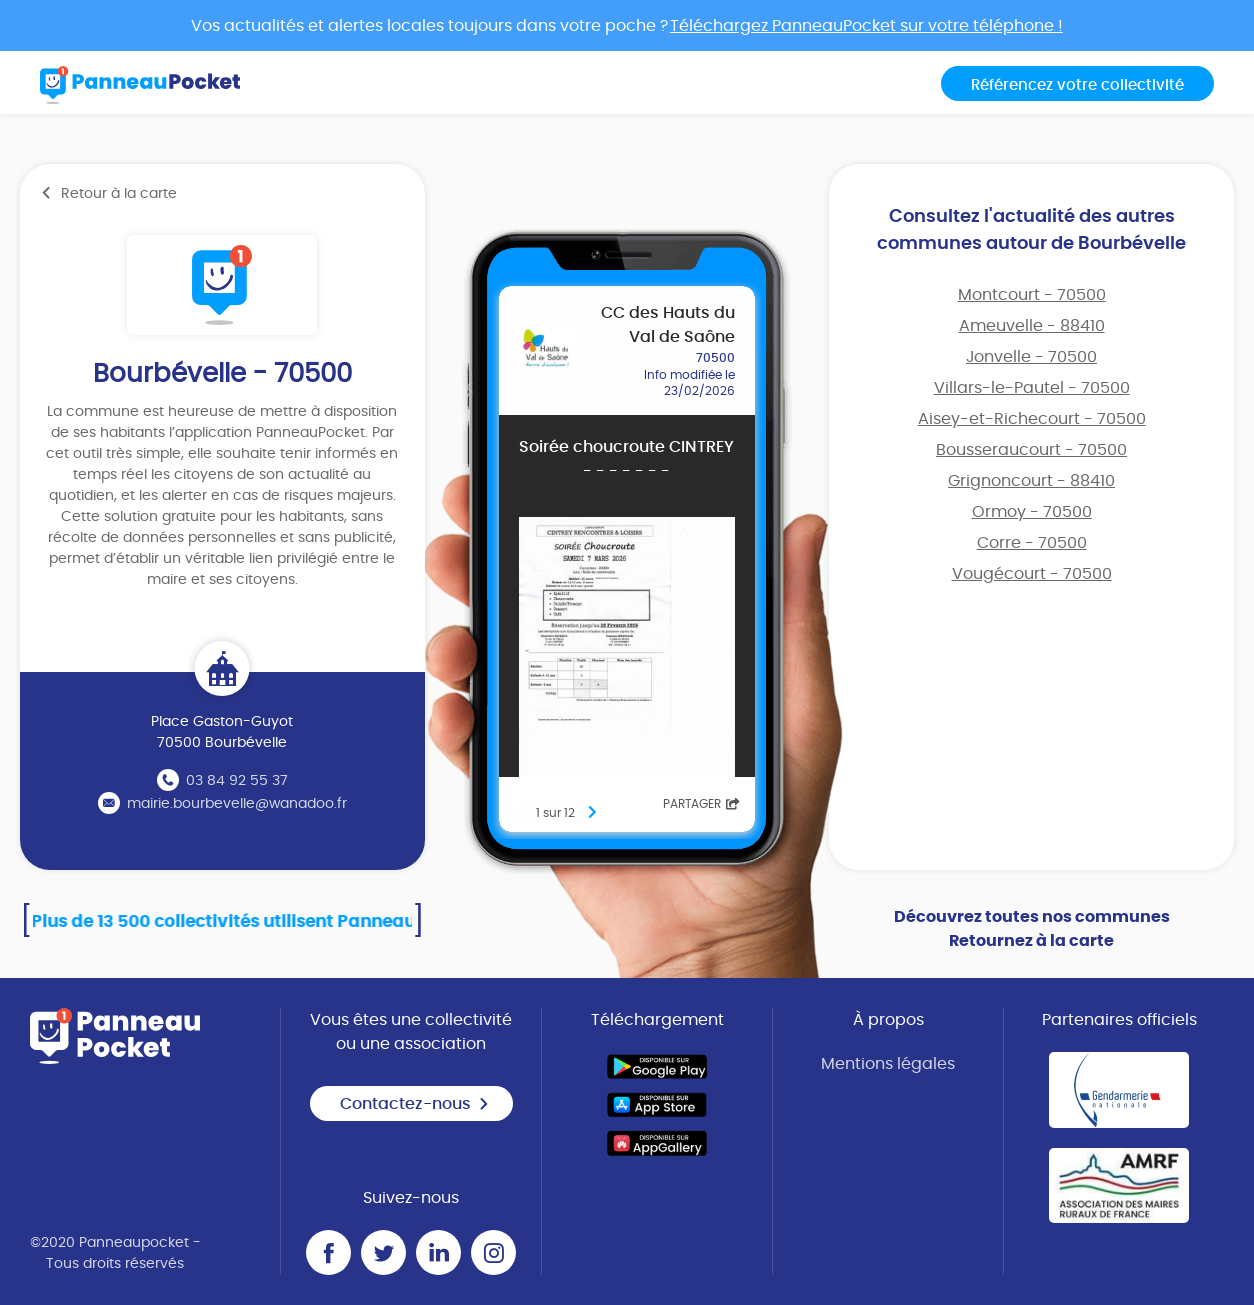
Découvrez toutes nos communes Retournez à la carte (1032, 929)
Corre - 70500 (1032, 543)
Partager (701, 804)
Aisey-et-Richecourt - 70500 (1032, 419)
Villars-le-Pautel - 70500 (1032, 388)
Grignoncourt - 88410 (1031, 481)
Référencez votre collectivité (1077, 85)
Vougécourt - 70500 (1032, 574)
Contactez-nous (415, 1104)
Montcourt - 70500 (1032, 295)
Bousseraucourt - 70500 (1031, 450)
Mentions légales (888, 1064)
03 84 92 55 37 (237, 781)
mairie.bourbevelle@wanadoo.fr (237, 804)
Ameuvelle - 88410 (1032, 326)
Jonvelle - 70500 (1031, 357)
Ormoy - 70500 (1032, 512)
